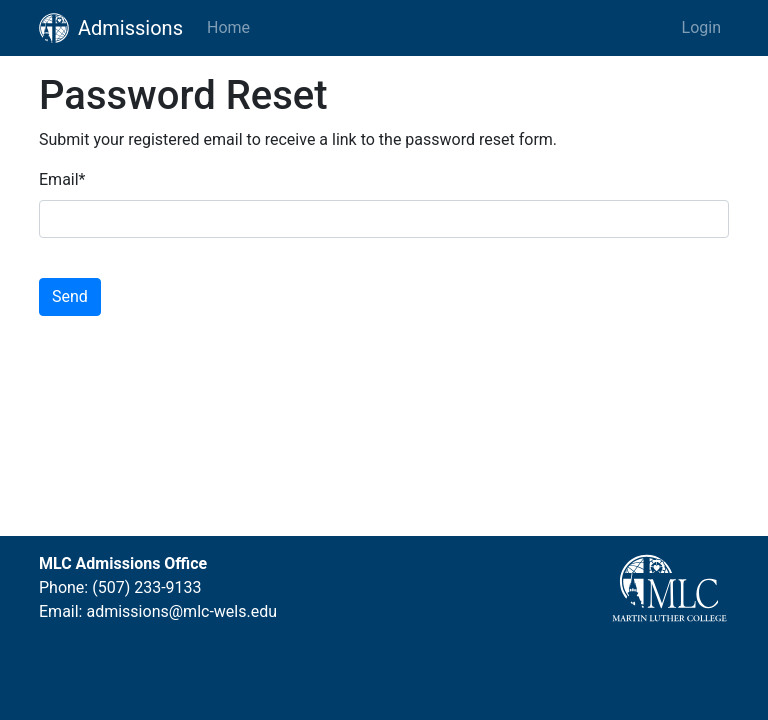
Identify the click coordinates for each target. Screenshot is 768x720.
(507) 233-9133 (146, 587)
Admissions (111, 28)
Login (701, 27)
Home (228, 27)
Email (62, 179)
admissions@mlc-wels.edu (181, 611)
